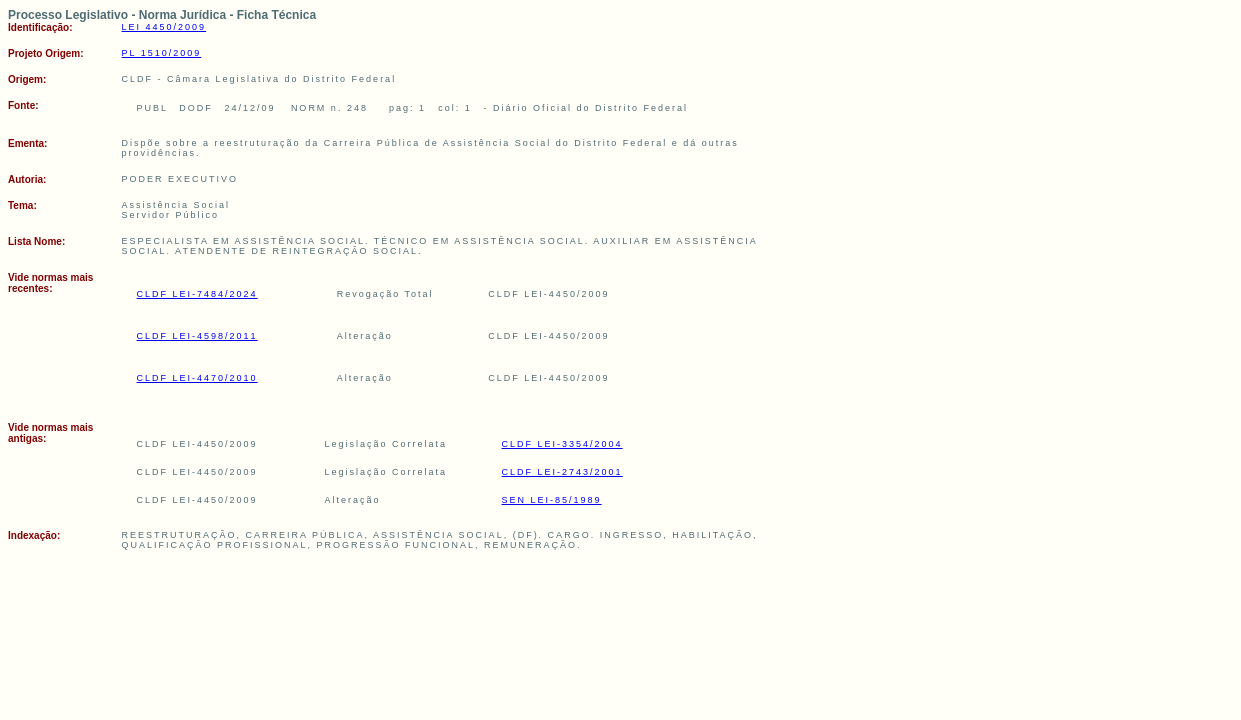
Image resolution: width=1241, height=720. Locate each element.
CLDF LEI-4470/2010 (197, 378)
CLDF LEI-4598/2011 (197, 336)
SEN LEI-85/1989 (552, 500)
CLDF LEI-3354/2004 (562, 444)
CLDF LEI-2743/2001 (562, 472)
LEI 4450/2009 (164, 27)
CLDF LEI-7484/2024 (197, 294)
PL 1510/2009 (162, 53)
